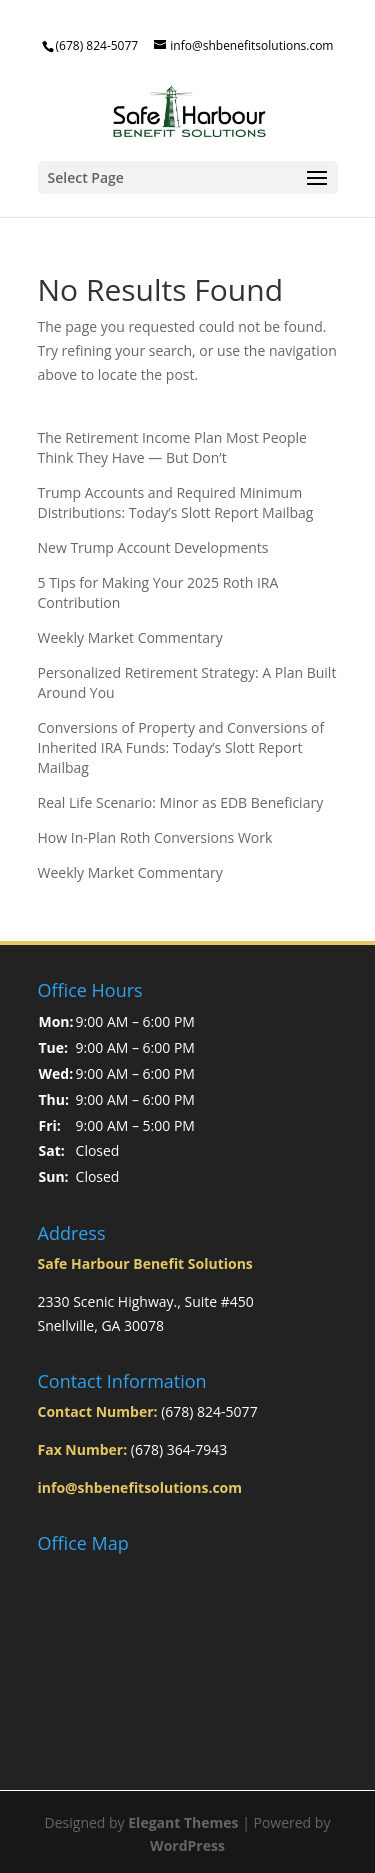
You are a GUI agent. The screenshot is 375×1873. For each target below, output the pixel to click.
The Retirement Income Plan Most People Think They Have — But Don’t (172, 447)
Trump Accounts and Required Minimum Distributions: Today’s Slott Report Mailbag (176, 502)
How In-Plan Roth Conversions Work (155, 837)
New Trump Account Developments (153, 547)
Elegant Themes (183, 1822)
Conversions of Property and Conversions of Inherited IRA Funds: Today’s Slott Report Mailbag (181, 747)
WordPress (187, 1845)
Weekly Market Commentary (130, 637)
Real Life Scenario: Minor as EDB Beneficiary (181, 802)
